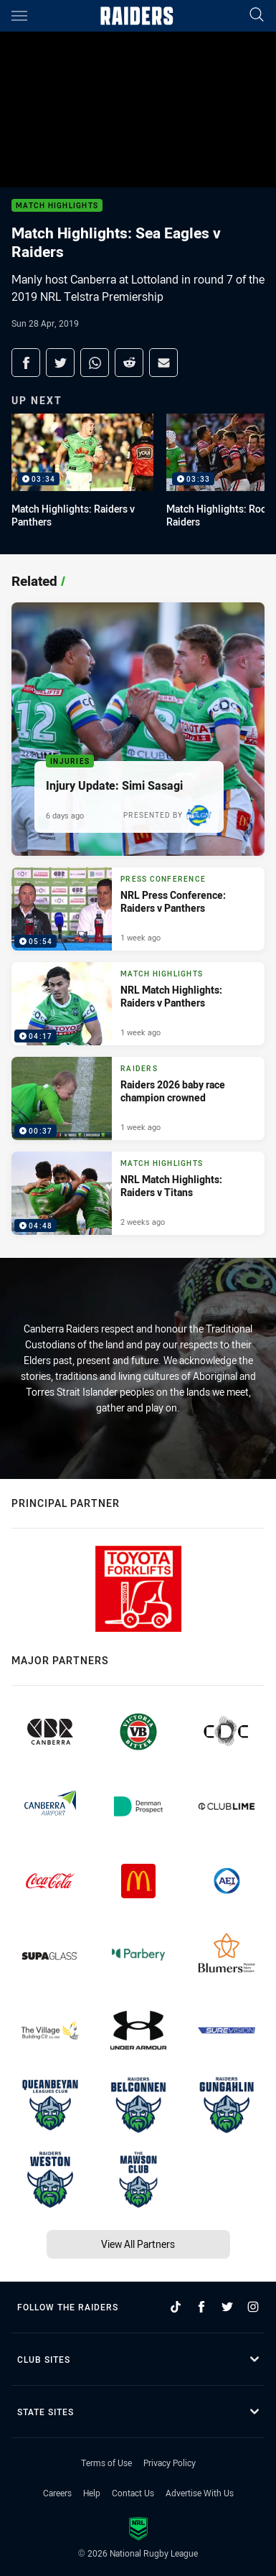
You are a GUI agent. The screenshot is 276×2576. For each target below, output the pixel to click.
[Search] (257, 15)
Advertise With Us (200, 2492)
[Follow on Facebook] (201, 2307)
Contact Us (133, 2492)
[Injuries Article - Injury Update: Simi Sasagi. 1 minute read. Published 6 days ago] (138, 729)
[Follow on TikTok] (175, 2307)
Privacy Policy (169, 2462)
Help (91, 2492)
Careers (57, 2492)
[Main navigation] (19, 16)
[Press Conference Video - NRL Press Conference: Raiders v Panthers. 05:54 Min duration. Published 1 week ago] (138, 909)
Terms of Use (106, 2462)
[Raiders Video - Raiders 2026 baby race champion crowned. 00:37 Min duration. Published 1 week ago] (138, 1098)
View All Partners (138, 2244)
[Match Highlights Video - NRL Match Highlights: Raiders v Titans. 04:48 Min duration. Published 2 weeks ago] (138, 1193)
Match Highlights (57, 205)
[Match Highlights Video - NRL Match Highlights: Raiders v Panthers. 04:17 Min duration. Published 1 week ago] (138, 1003)
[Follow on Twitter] (227, 2307)
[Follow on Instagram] (253, 2307)
